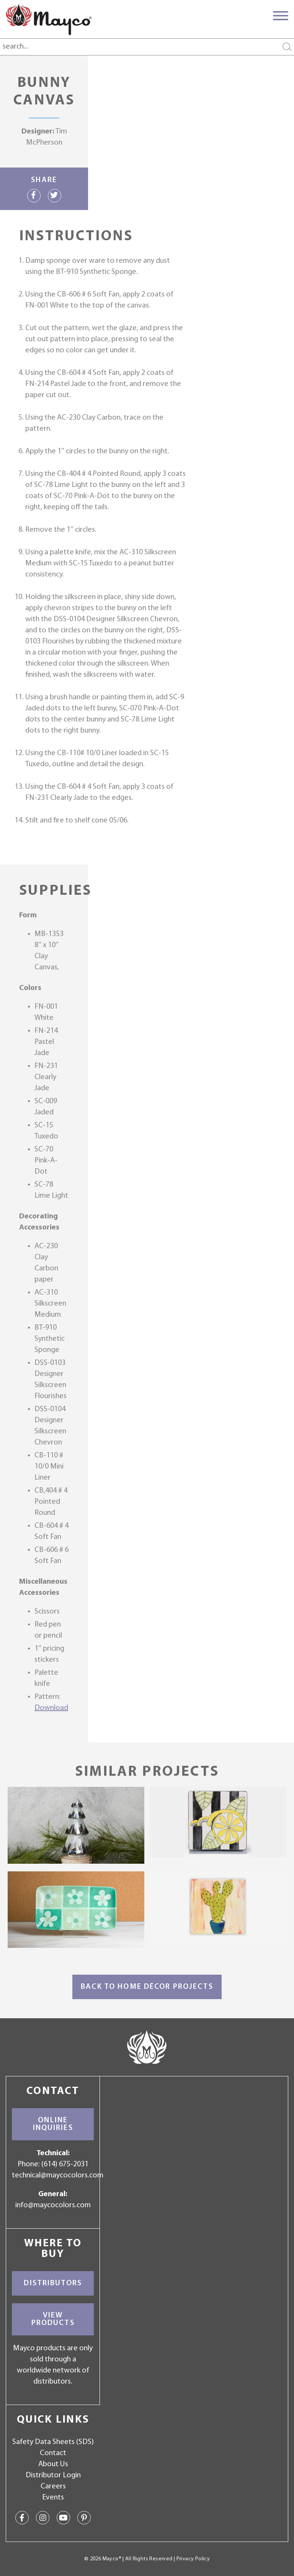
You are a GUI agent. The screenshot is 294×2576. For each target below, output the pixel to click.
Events (53, 2497)
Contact (53, 2453)
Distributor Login (53, 2475)
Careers (53, 2486)
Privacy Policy (193, 2559)
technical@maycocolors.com (57, 2175)
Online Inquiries (53, 2124)
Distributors (53, 2283)
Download (51, 1708)
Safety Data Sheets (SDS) (53, 2442)
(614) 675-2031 (64, 2164)
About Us (53, 2464)
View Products (53, 2319)
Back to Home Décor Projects (147, 1987)
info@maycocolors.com (53, 2205)
